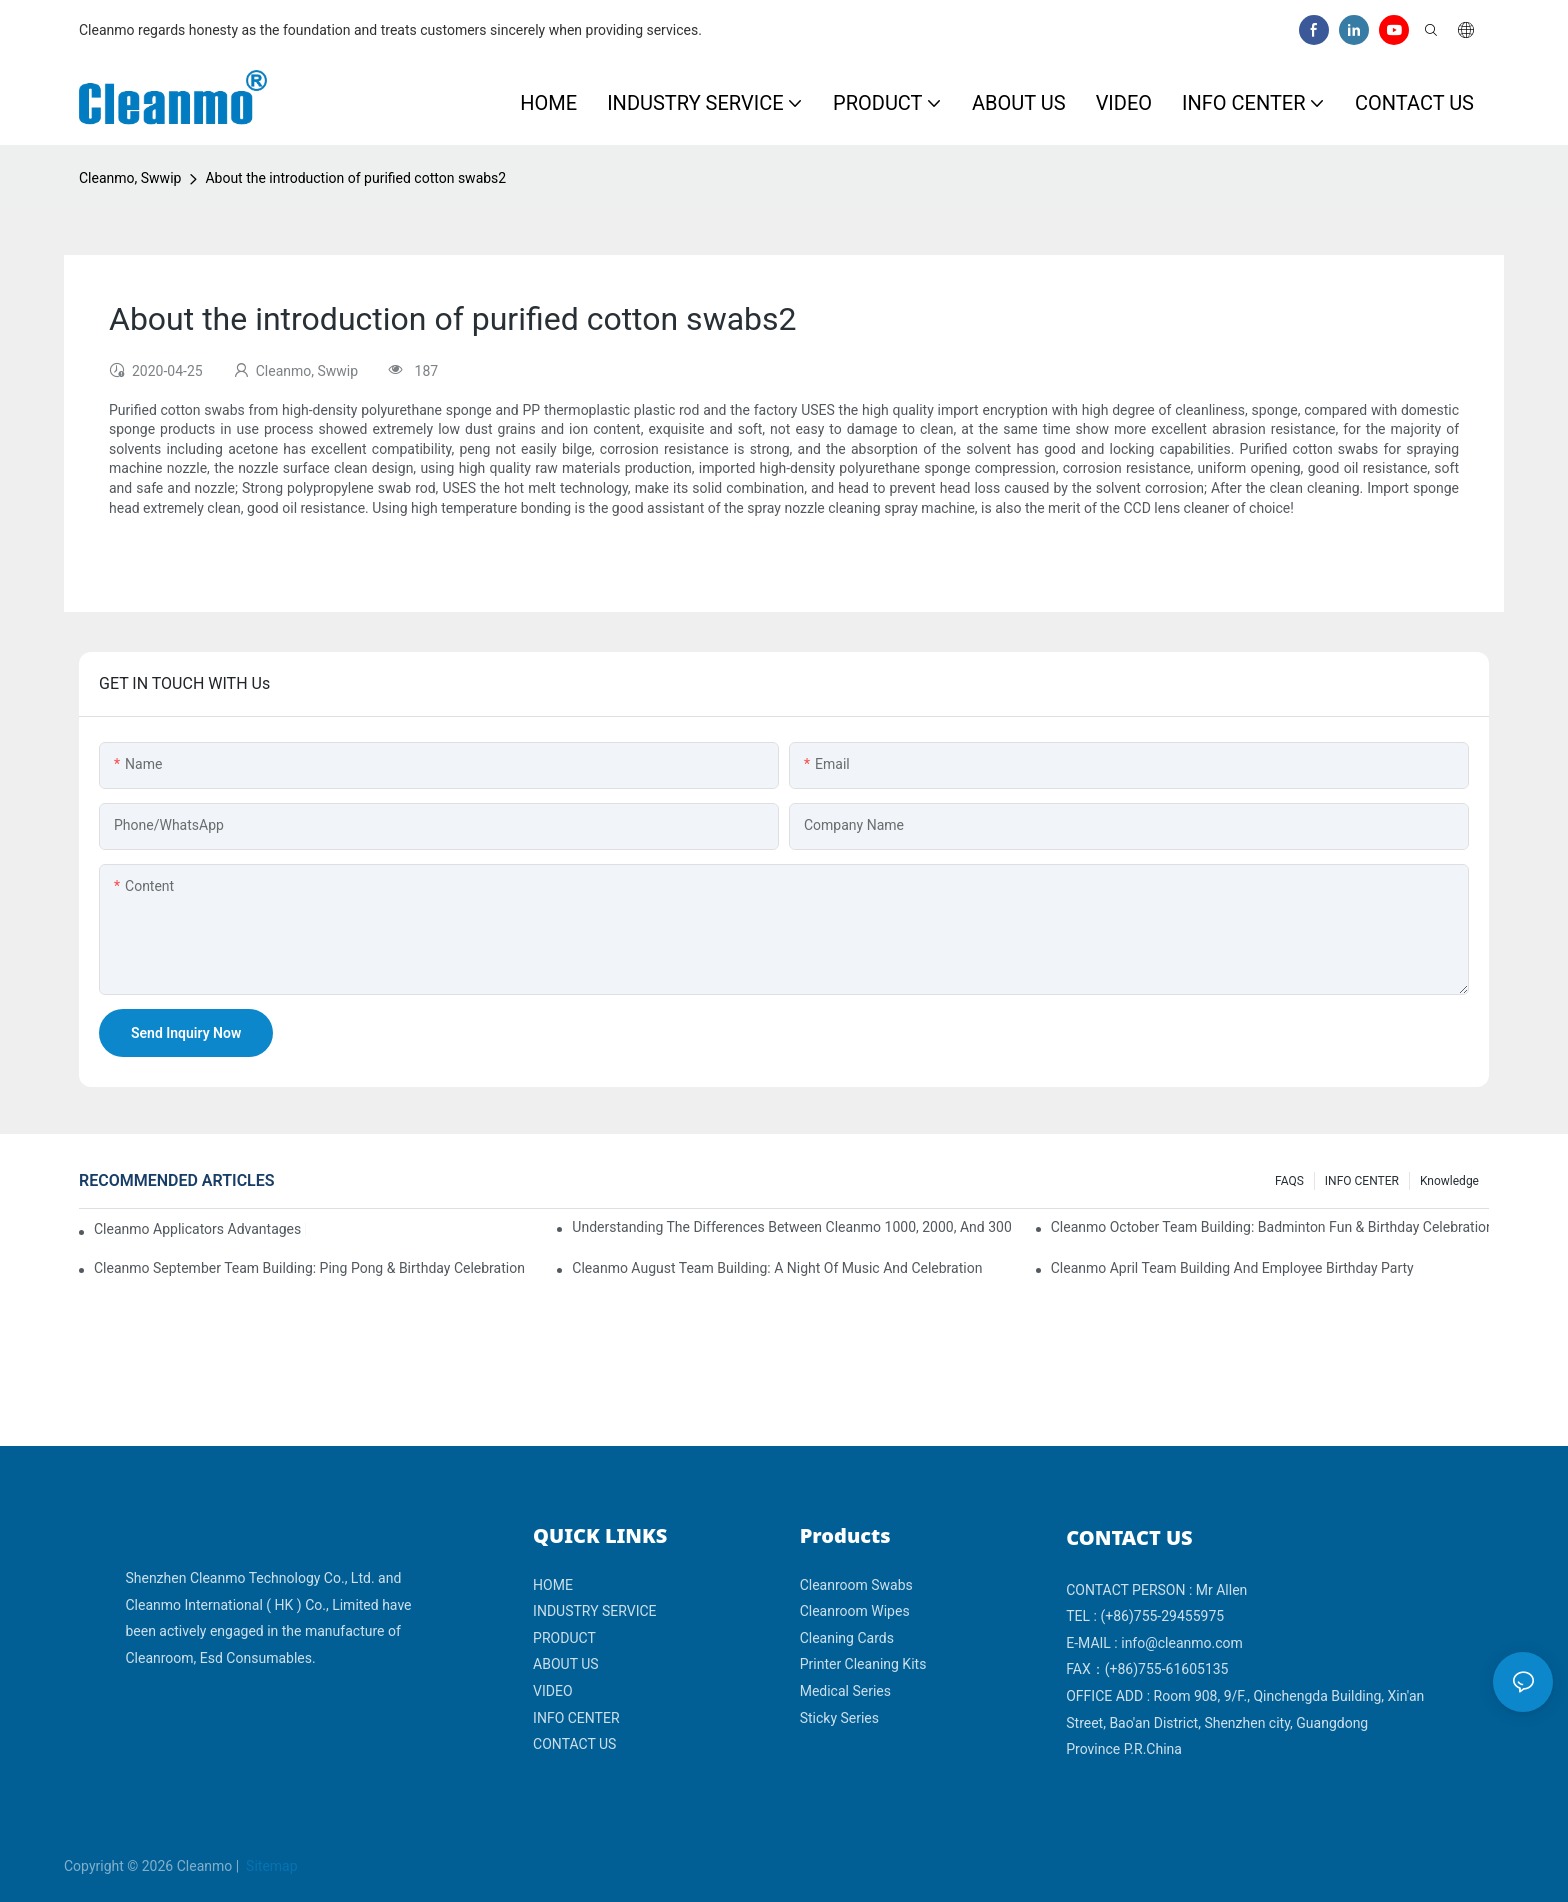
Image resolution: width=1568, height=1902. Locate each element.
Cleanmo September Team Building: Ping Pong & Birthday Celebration (309, 1268)
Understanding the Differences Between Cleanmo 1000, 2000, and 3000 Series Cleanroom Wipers (791, 1227)
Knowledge (1449, 1181)
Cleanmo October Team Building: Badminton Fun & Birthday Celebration (1270, 1227)
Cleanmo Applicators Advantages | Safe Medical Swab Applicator (200, 1229)
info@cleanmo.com (1182, 1643)
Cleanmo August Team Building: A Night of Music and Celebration (777, 1268)
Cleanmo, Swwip (130, 178)
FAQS (1289, 1181)
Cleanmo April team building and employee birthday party (1232, 1268)
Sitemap (270, 1866)
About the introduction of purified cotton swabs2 (355, 178)
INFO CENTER (1362, 1181)
